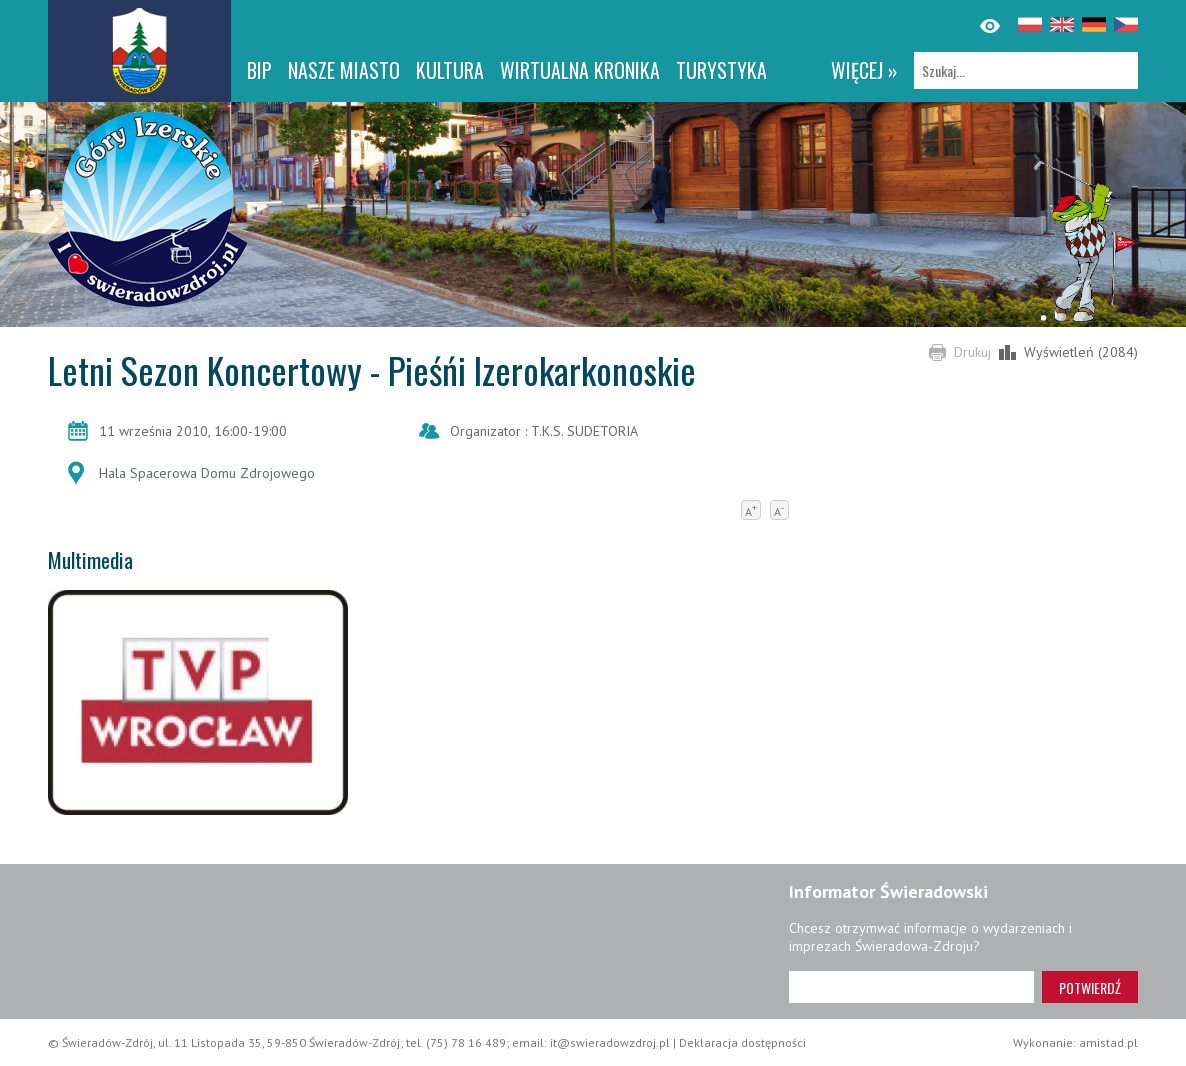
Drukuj (972, 352)
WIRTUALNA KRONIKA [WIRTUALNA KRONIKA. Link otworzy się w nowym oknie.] (580, 70)
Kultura (450, 70)
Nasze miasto (344, 70)
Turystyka (721, 70)
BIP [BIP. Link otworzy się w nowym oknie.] (259, 70)
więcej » (864, 70)
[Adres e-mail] (911, 987)
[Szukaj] (1026, 70)
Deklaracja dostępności (742, 1042)
